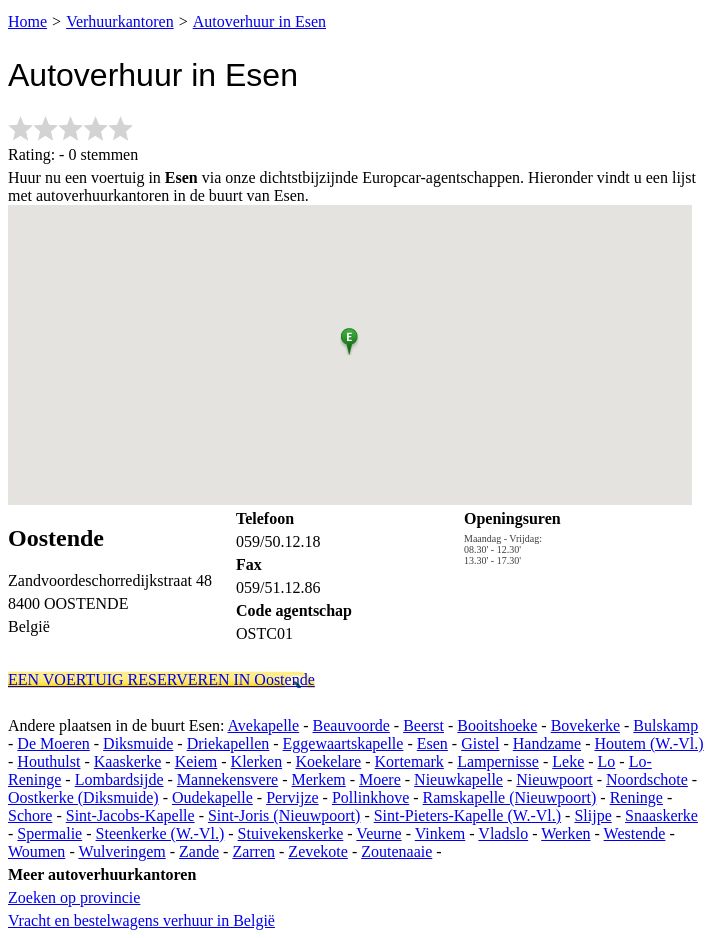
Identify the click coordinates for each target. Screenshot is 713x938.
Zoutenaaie (396, 851)
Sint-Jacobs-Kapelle (130, 815)
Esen (432, 743)
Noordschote (647, 779)
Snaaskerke (661, 815)
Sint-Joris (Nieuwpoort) (284, 815)
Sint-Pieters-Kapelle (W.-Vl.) (467, 815)
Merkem (318, 779)
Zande (199, 851)
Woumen (36, 851)
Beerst (423, 725)
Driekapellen (228, 743)
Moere (380, 779)
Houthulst (48, 761)
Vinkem (440, 833)
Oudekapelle (212, 797)
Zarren (253, 851)
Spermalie (49, 833)
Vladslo (503, 833)
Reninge (636, 797)
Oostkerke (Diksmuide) (83, 797)
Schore (30, 815)
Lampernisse (498, 761)
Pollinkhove (370, 797)
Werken (565, 833)
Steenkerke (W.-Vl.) (160, 833)
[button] (349, 338)
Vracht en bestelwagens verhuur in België (141, 920)
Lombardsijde (119, 779)
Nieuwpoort (554, 779)
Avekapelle (264, 725)
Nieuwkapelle (458, 779)
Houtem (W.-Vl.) (648, 743)
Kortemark (409, 761)
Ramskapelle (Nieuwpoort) (510, 797)
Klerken (257, 761)
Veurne (378, 833)
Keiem (196, 761)
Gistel (480, 743)
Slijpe (592, 815)
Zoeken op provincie (74, 897)
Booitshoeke (497, 725)
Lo (607, 761)
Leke (568, 761)
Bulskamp (665, 725)
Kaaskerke (128, 761)
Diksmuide (138, 743)
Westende (635, 833)
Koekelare (328, 761)
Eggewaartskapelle (343, 743)
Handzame (547, 743)
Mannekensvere (227, 779)
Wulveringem (121, 851)
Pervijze (292, 797)
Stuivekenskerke (291, 833)
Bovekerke (585, 725)
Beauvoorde (351, 725)
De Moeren (53, 743)
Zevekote (318, 851)
